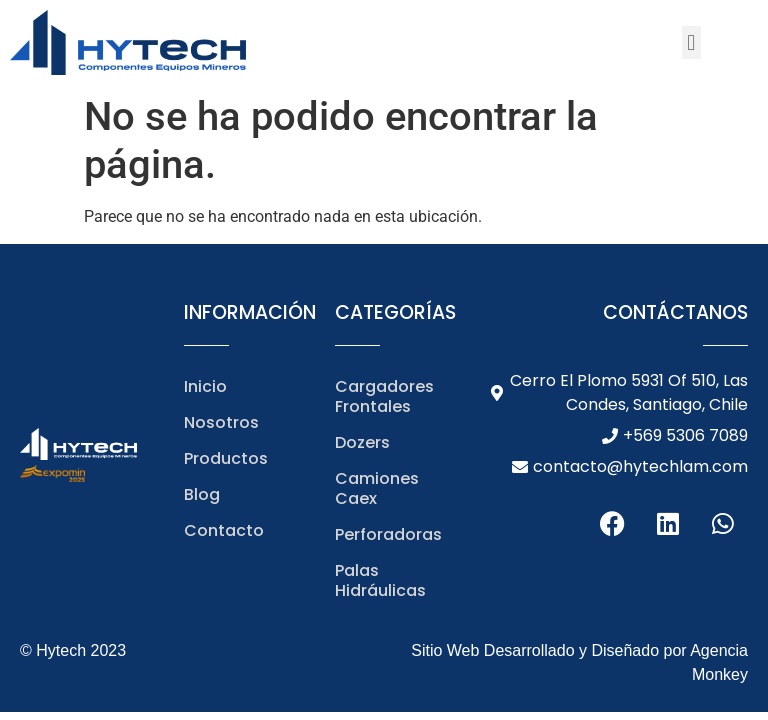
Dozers (362, 442)
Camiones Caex (377, 488)
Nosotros (221, 422)
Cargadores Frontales (384, 396)
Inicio (205, 386)
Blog (202, 494)
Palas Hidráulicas (380, 580)
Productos (226, 458)
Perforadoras (388, 534)
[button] (691, 42)
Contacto (224, 530)
